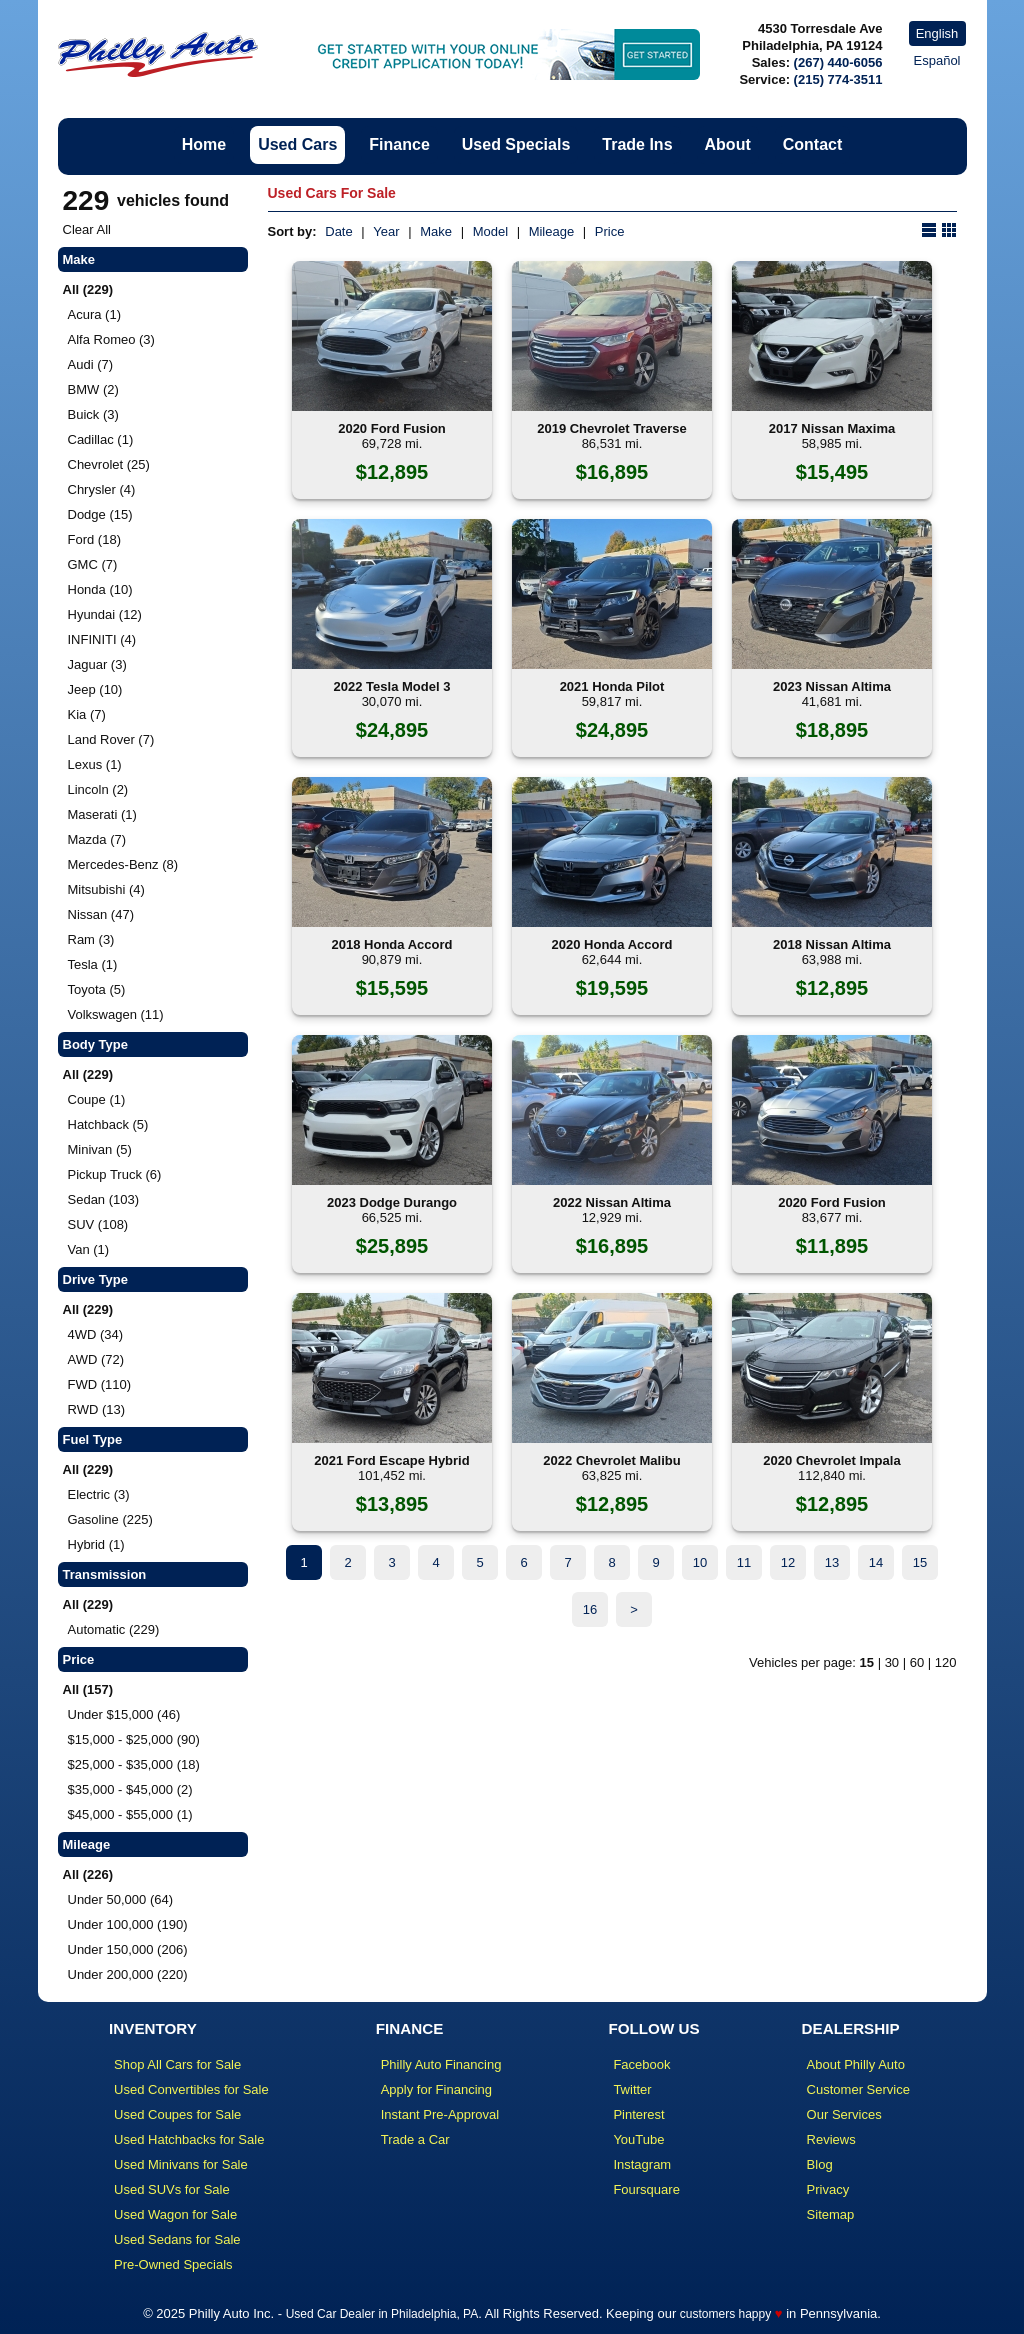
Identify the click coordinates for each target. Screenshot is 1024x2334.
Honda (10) (100, 589)
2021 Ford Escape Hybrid (391, 1460)
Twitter (632, 2089)
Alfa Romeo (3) (111, 339)
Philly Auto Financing (441, 2064)
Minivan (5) (100, 1149)
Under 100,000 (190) (128, 1924)
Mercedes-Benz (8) (123, 864)
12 (788, 1562)
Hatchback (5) (108, 1124)
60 (917, 1662)
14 (876, 1562)
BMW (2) (93, 389)
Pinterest (638, 2114)
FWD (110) (100, 1384)
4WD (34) (96, 1334)
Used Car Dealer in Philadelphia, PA (382, 2314)
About (728, 144)
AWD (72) (96, 1359)
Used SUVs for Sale (172, 2189)
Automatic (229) (114, 1629)
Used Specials (516, 144)
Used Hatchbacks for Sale (189, 2139)
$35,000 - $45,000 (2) (130, 1789)
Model (490, 231)
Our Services (844, 2114)
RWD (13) (97, 1409)
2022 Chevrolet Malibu (611, 1460)
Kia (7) (87, 714)
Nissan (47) (101, 914)
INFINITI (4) (102, 639)
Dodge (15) (100, 514)
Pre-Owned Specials (173, 2264)
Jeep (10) (95, 689)
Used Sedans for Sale (177, 2239)
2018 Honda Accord (392, 944)
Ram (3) (91, 939)
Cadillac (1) (101, 439)
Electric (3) (99, 1494)
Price (610, 231)
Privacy (828, 2189)
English (937, 33)
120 (946, 1662)
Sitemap (831, 2214)
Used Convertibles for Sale (191, 2089)
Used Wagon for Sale (175, 2214)
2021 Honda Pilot (612, 686)
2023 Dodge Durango (392, 1202)
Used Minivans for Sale (181, 2164)
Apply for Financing (436, 2089)
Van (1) (89, 1249)
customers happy (725, 2314)
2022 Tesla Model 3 (392, 686)
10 (700, 1562)
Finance (399, 144)
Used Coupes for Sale (177, 2114)
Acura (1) (94, 314)
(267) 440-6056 (838, 62)
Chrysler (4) (102, 489)
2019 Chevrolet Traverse (612, 428)
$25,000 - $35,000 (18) (134, 1764)
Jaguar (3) (97, 664)
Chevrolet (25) (109, 464)
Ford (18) (94, 539)
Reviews (831, 2139)
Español (937, 60)
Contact (813, 144)
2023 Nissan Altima (832, 686)
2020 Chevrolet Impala (831, 1460)
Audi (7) (91, 364)
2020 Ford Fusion (392, 428)
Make (436, 231)
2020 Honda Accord (612, 944)
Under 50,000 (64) (121, 1899)
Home (204, 144)
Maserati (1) (102, 814)
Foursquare (646, 2189)
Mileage (552, 231)
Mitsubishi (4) (106, 889)
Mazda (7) (97, 839)
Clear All (87, 229)
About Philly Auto (856, 2064)
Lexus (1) (95, 764)
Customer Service (858, 2089)
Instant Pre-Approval (440, 2114)
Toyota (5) (97, 989)
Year (386, 231)
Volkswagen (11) (116, 1014)
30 (892, 1662)
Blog (820, 2164)
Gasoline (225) (110, 1519)
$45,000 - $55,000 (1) (130, 1814)
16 (590, 1609)
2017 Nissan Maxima (832, 428)
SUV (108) (98, 1224)
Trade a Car (415, 2139)
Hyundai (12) (105, 614)
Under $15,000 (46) (124, 1714)
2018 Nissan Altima (832, 944)
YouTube (638, 2139)
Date (338, 231)
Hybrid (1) (96, 1544)
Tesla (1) (93, 964)
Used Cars (297, 144)
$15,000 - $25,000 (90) (134, 1739)
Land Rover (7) (111, 739)
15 (920, 1562)
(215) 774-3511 (838, 79)
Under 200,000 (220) (128, 1974)
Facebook (641, 2064)
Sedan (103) (104, 1199)
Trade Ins (637, 144)
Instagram (642, 2164)
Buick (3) (93, 414)
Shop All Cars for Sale (177, 2064)
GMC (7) (93, 564)
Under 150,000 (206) (128, 1949)
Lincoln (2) (98, 789)
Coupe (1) (97, 1099)
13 (832, 1562)
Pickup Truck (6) (115, 1174)
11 (744, 1562)
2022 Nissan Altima (612, 1202)
